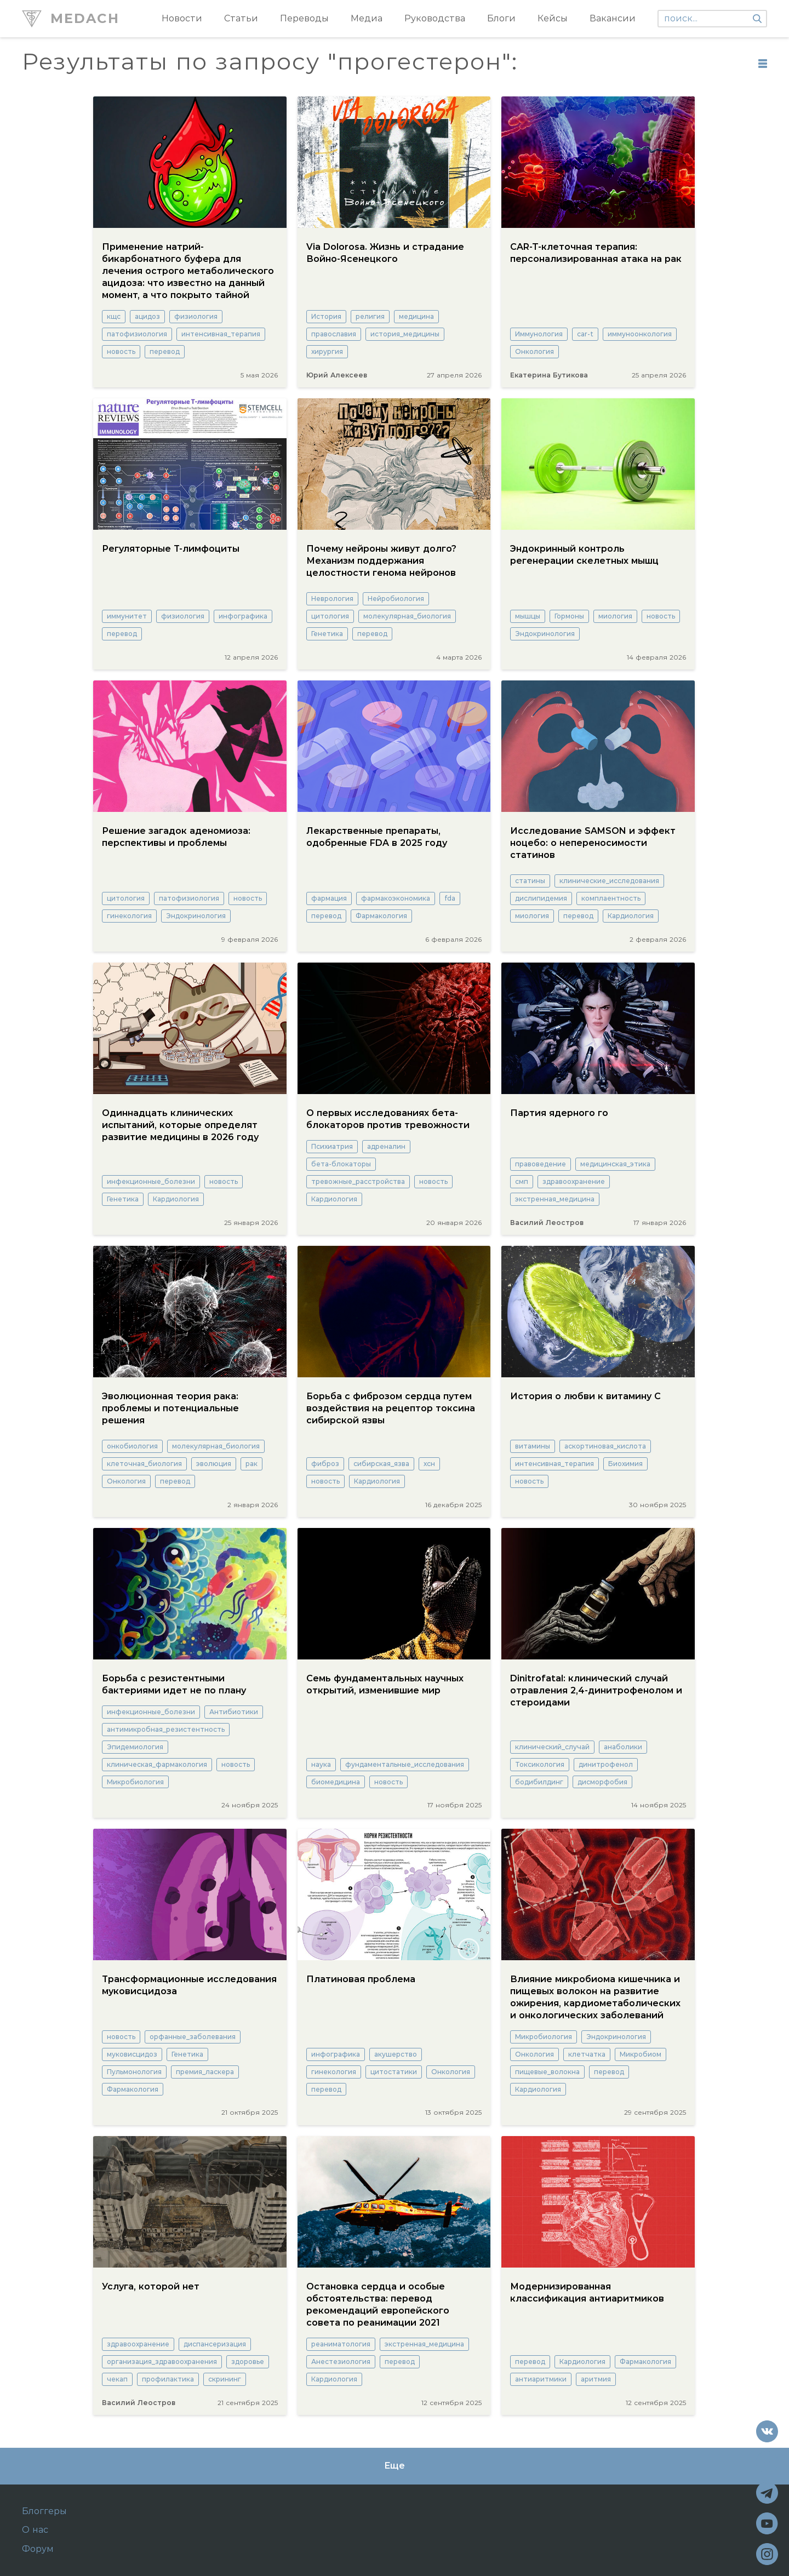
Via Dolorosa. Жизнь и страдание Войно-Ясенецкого (385, 253)
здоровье (247, 2361)
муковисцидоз (132, 2054)
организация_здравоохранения (162, 2361)
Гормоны (569, 616)
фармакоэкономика (395, 898)
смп (521, 1181)
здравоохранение (573, 1181)
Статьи (241, 18)
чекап (117, 2379)
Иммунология (539, 334)
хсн (429, 1463)
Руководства (434, 18)
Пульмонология (134, 2072)
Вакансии (613, 18)
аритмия (596, 2379)
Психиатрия (332, 1146)
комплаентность (611, 898)
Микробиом (640, 2054)
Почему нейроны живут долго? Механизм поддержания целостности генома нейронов (381, 560)
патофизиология (137, 334)
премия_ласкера (205, 2072)
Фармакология (381, 916)
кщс (114, 316)
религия (370, 316)
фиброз (325, 1463)
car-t (585, 334)
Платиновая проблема (360, 1979)
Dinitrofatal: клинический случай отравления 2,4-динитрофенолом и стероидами (596, 1690)
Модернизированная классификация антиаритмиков (587, 2292)
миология (615, 616)
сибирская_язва (381, 1463)
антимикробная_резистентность (166, 1729)
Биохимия (625, 1463)
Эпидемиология (135, 1747)
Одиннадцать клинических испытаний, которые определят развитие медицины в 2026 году (180, 1125)
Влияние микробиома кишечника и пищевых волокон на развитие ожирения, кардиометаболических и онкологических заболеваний (595, 1997)
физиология (196, 316)
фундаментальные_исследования (404, 1764)
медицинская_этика (615, 1164)
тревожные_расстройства (358, 1181)
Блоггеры (44, 2511)
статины (530, 881)
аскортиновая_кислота (605, 1446)
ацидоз (147, 316)
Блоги (501, 18)
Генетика (327, 633)
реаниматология (340, 2344)
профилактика (168, 2379)
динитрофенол (606, 1764)
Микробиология (135, 1782)
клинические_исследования (609, 881)
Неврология (332, 598)
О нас (35, 2530)
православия (333, 334)
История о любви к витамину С (585, 1396)
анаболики (623, 1747)
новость (121, 351)
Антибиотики (233, 1712)
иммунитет (127, 616)
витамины (532, 1446)
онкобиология (132, 1446)
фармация (329, 898)
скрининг (224, 2379)
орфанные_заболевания (193, 2037)
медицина (416, 316)
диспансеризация (215, 2344)
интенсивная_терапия (220, 334)
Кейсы (553, 18)
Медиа (366, 18)
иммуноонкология (640, 334)
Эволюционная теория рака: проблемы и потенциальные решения (170, 1408)
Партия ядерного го (559, 1113)
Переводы (304, 18)
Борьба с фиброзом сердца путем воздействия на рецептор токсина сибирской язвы (390, 1408)
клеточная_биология (144, 1463)
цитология (330, 616)
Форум (38, 2549)
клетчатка (586, 2054)
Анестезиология (340, 2361)
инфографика (243, 616)
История (326, 316)
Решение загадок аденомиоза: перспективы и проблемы (176, 837)
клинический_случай (552, 1747)
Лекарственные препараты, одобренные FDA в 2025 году (376, 837)
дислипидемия (541, 898)
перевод (165, 351)
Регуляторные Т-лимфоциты (170, 548)
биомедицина (335, 1782)
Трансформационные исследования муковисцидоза (189, 1985)
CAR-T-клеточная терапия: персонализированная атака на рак (596, 253)
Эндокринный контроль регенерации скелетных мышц (584, 554)
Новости (182, 18)
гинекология (129, 916)
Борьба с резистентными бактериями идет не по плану (174, 1684)
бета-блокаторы (341, 1164)
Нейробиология (396, 598)
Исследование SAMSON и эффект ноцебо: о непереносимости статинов (593, 843)
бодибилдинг (539, 1782)
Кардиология (631, 916)
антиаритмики (541, 2379)
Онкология (534, 351)
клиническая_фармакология (157, 1764)
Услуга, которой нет (150, 2286)
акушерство (395, 2054)
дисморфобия (602, 1782)
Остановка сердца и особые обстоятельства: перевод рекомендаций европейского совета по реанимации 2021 (377, 2304)
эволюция (213, 1463)
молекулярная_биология (407, 616)
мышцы (527, 616)
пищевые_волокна (547, 2072)
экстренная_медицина (554, 1199)
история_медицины (404, 334)
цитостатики (393, 2072)
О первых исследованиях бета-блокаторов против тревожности (388, 1119)
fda (449, 898)
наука (321, 1764)
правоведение (540, 1164)
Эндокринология (545, 633)
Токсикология (539, 1764)
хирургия (327, 351)
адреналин (386, 1146)
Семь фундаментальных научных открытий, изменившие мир (385, 1684)
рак (251, 1463)
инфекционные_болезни (151, 1181)
